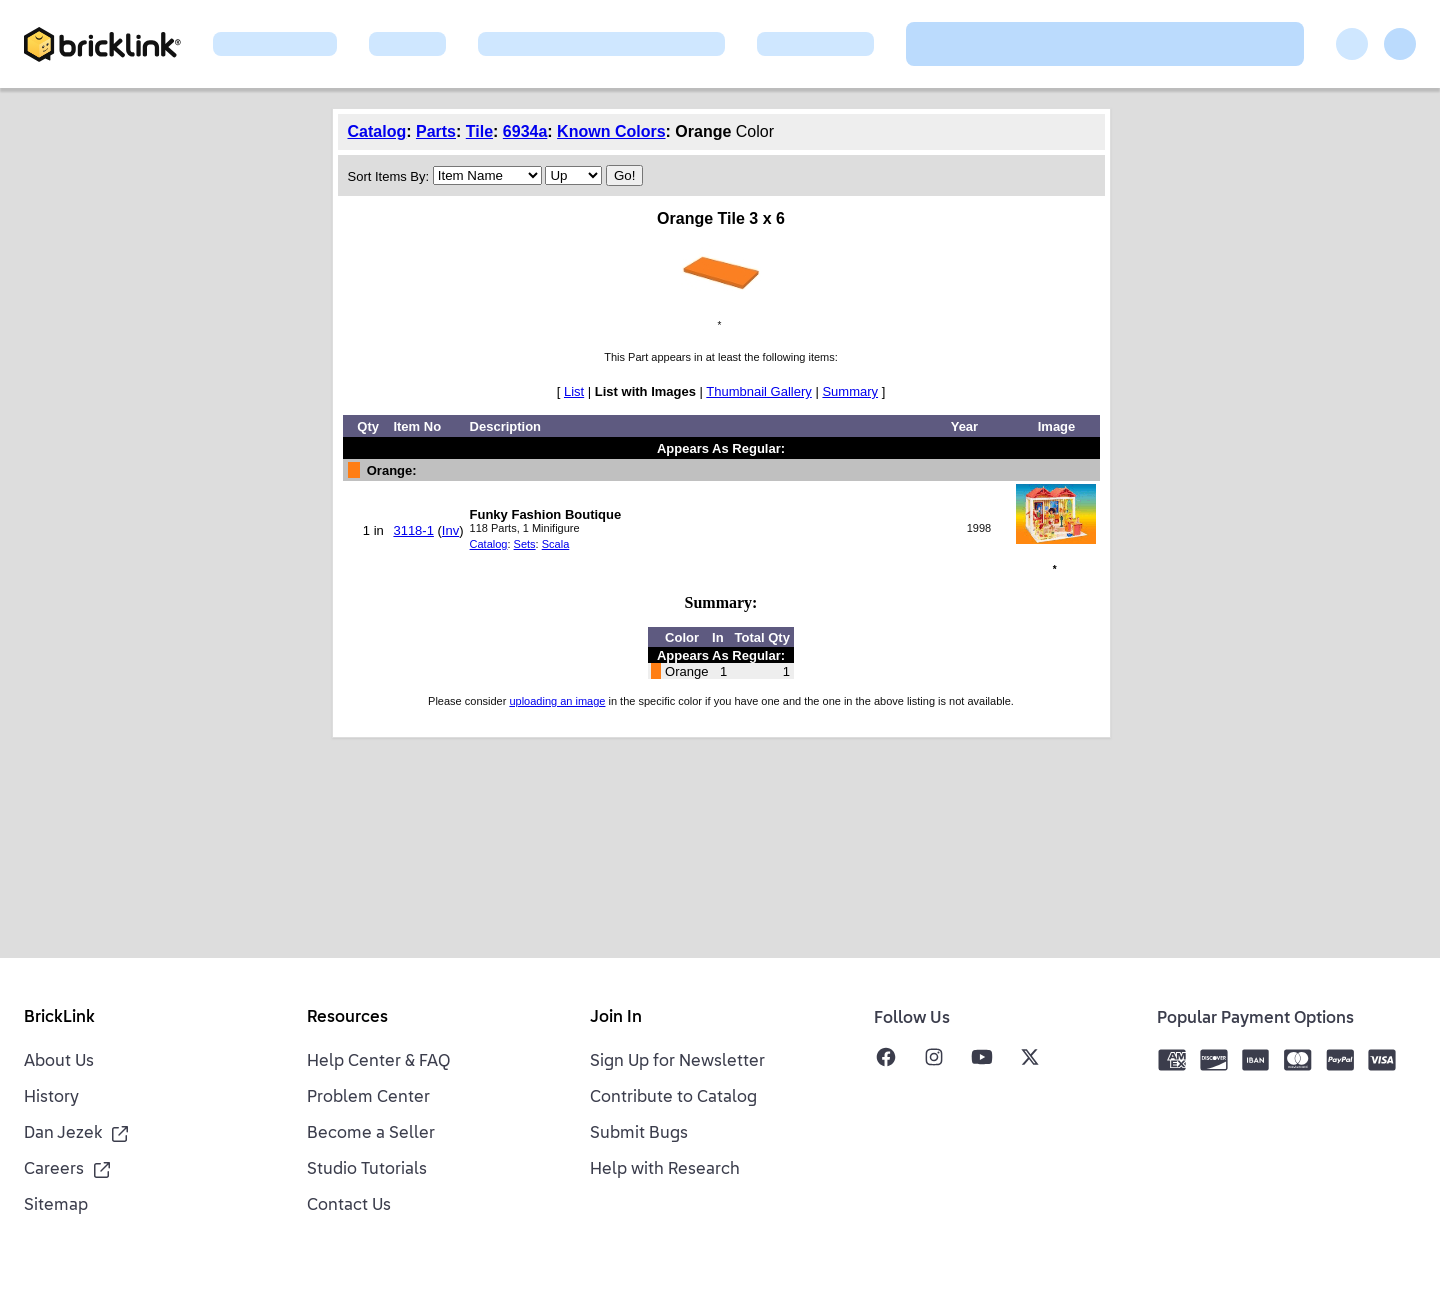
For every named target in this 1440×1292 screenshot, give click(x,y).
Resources (347, 1018)
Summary (850, 391)
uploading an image (557, 701)
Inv (450, 530)
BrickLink (59, 1018)
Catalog (377, 131)
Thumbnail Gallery (759, 391)
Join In (616, 1018)
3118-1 (413, 530)
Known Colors (611, 131)
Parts (436, 131)
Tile (479, 131)
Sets (525, 544)
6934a (525, 131)
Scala (556, 544)
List (574, 391)
